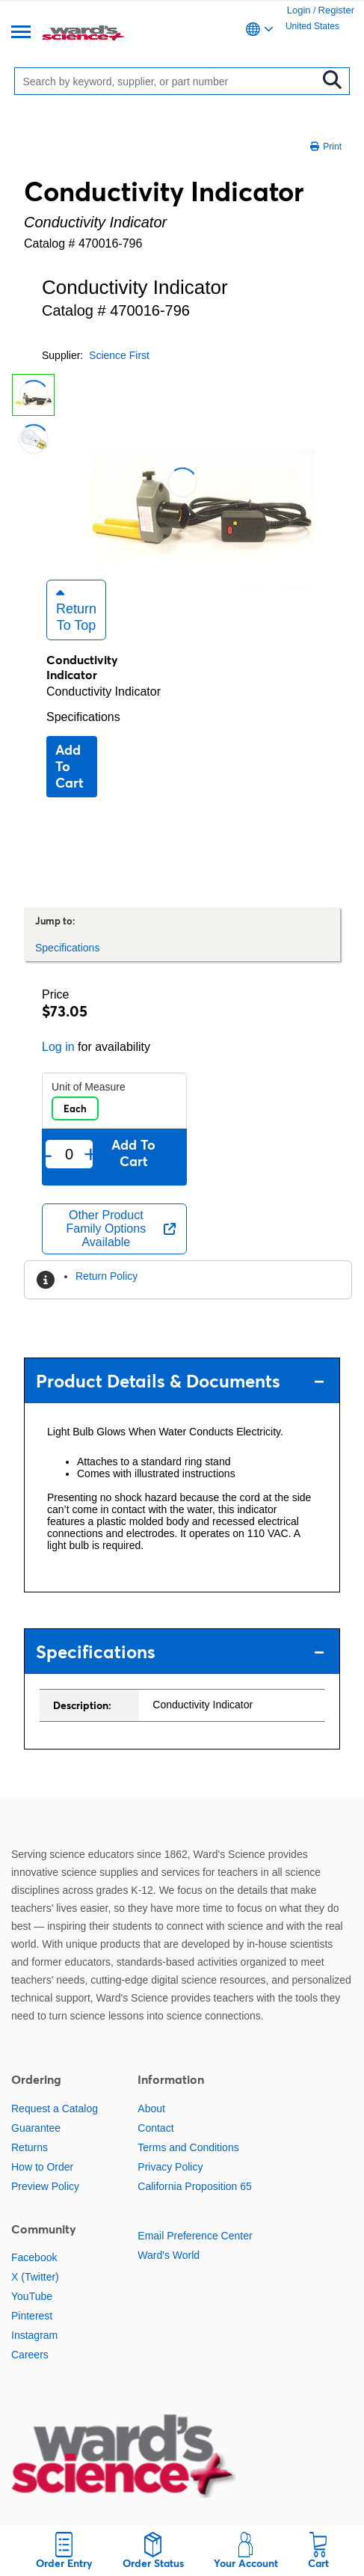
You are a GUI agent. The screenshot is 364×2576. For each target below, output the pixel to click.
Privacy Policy (170, 2167)
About (151, 2109)
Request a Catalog (54, 2109)
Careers (30, 2355)
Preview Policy (45, 2186)
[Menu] (21, 33)
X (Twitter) (35, 2277)
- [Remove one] (48, 1154)
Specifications (83, 717)
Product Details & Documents (180, 1381)
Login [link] (299, 10)
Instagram (34, 2335)
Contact (155, 2128)
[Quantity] (69, 1154)
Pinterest (31, 2316)
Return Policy (106, 1276)
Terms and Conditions (188, 2147)
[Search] (168, 81)
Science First (119, 355)
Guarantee (36, 2128)
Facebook (34, 2257)
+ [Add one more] (90, 1154)
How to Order (42, 2167)
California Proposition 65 (195, 2186)
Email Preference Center (195, 2236)
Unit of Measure (89, 1087)
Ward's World (169, 2255)
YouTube (31, 2296)
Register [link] (336, 10)
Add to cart (69, 766)
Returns (29, 2147)
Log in (58, 1046)
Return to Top (76, 609)
